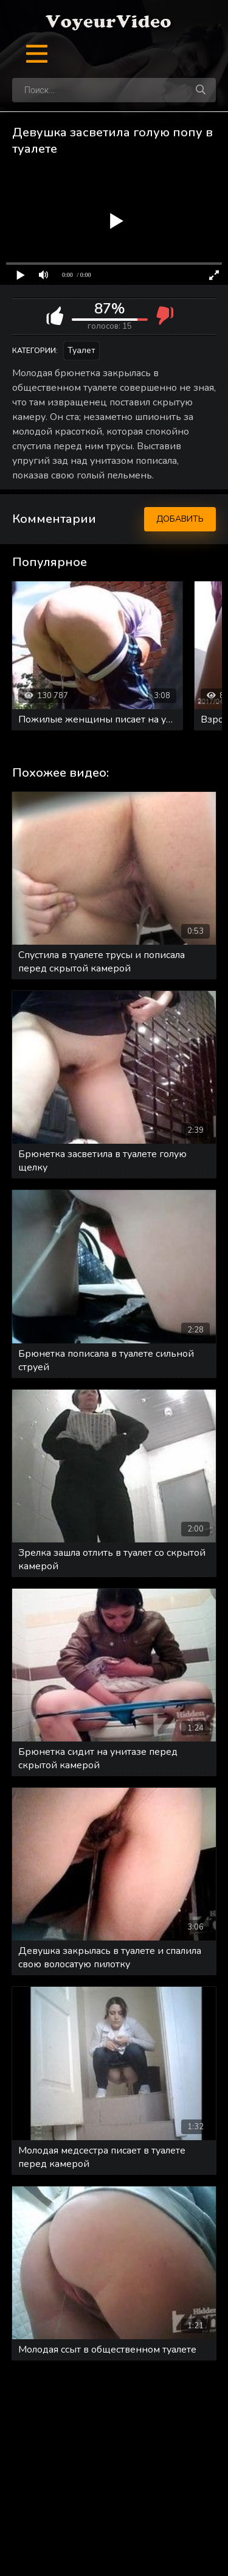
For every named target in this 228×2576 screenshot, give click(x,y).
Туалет (81, 350)
